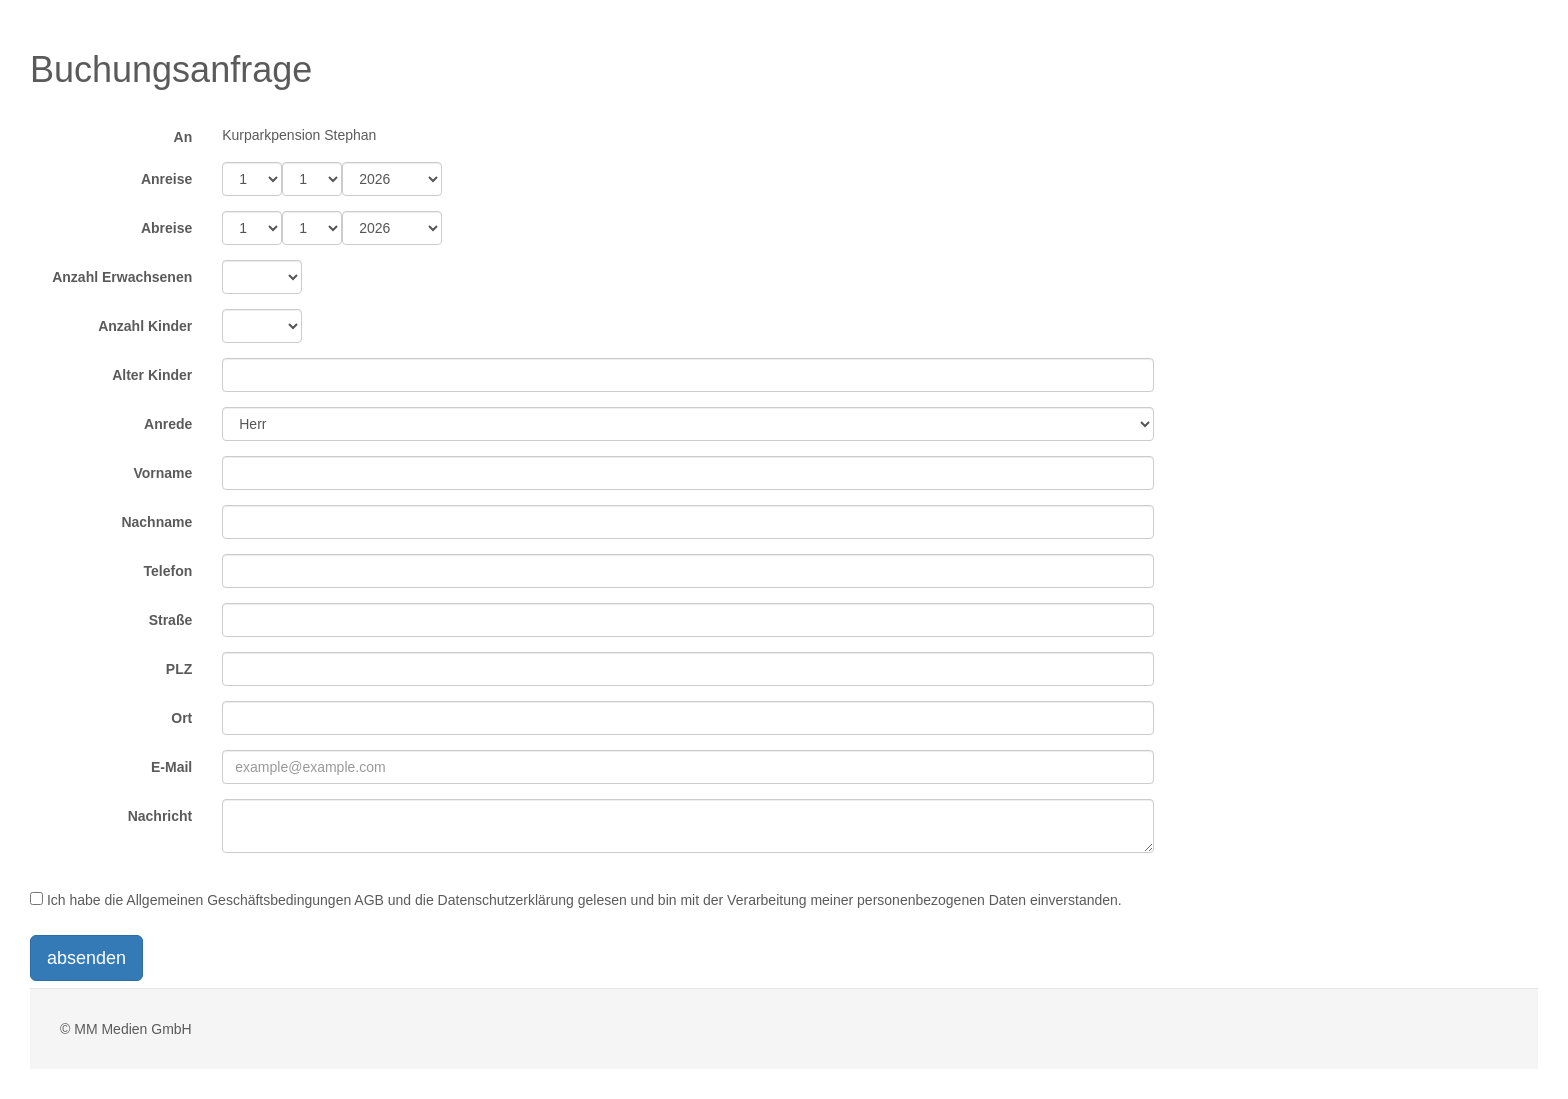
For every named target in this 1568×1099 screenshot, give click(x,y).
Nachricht (160, 816)
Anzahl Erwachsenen (122, 277)
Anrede (168, 424)
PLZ (179, 669)
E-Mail (171, 767)
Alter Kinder (152, 375)
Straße (171, 620)
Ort (181, 718)
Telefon (168, 571)
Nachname (156, 522)
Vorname (162, 473)
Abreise (166, 228)
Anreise (166, 179)
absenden (86, 958)
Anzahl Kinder (145, 326)
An (183, 137)
